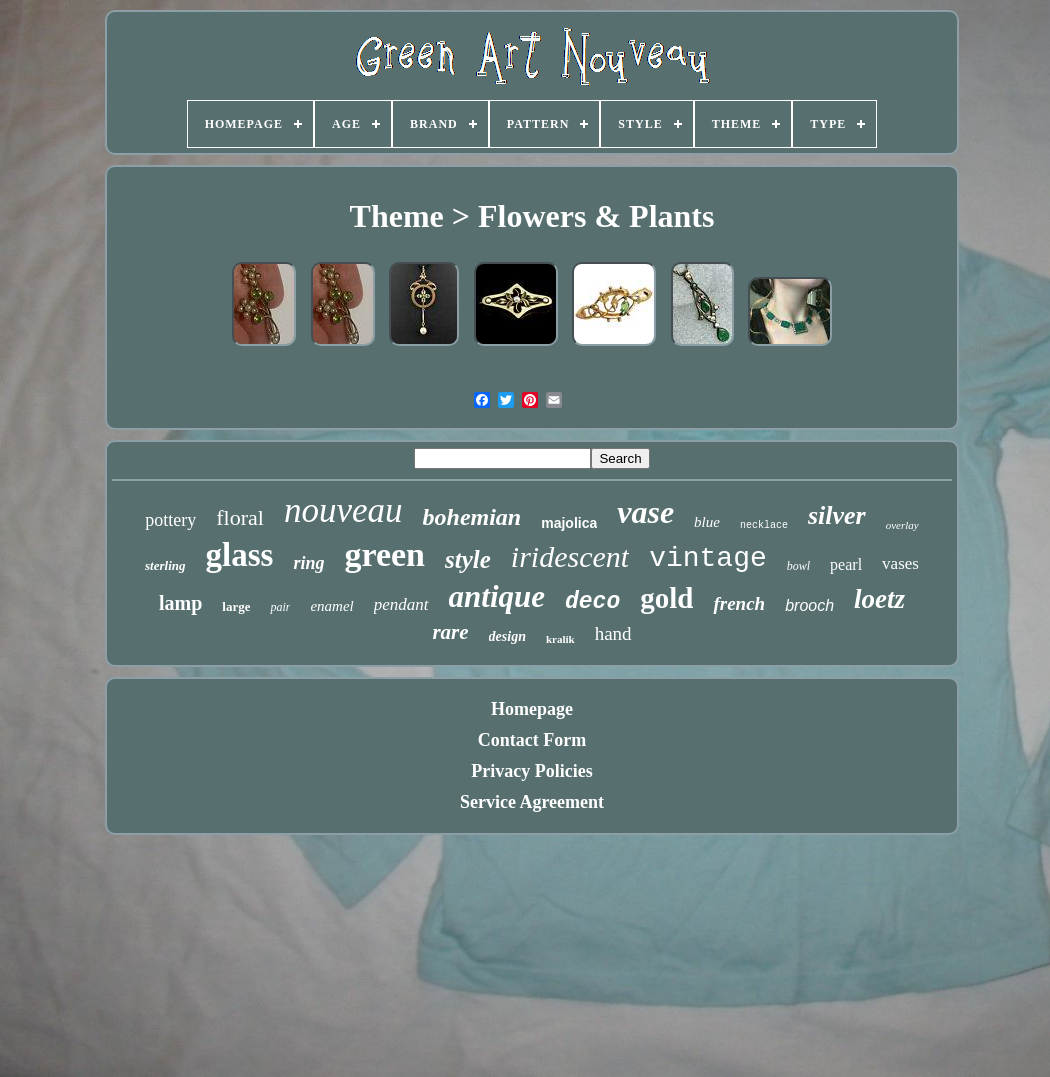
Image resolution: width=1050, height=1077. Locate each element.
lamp (180, 603)
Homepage (532, 709)
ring (308, 563)
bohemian (472, 517)
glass (240, 555)
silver (837, 515)
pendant (401, 604)
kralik (560, 639)
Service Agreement (532, 802)
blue (707, 522)
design (507, 636)
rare (450, 632)
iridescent (570, 556)
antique (497, 596)
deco (592, 602)
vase (645, 512)
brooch (809, 605)
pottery (170, 520)
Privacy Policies (531, 771)
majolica (569, 523)
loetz (879, 599)
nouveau (343, 510)
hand (613, 633)
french (739, 603)
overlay (902, 525)
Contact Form (532, 740)
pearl (846, 564)
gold (666, 598)
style (468, 559)
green (384, 554)
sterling (165, 565)
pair (280, 607)
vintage (708, 558)
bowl (798, 566)
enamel (331, 606)
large (236, 606)
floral (240, 517)
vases (900, 563)
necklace (764, 525)
